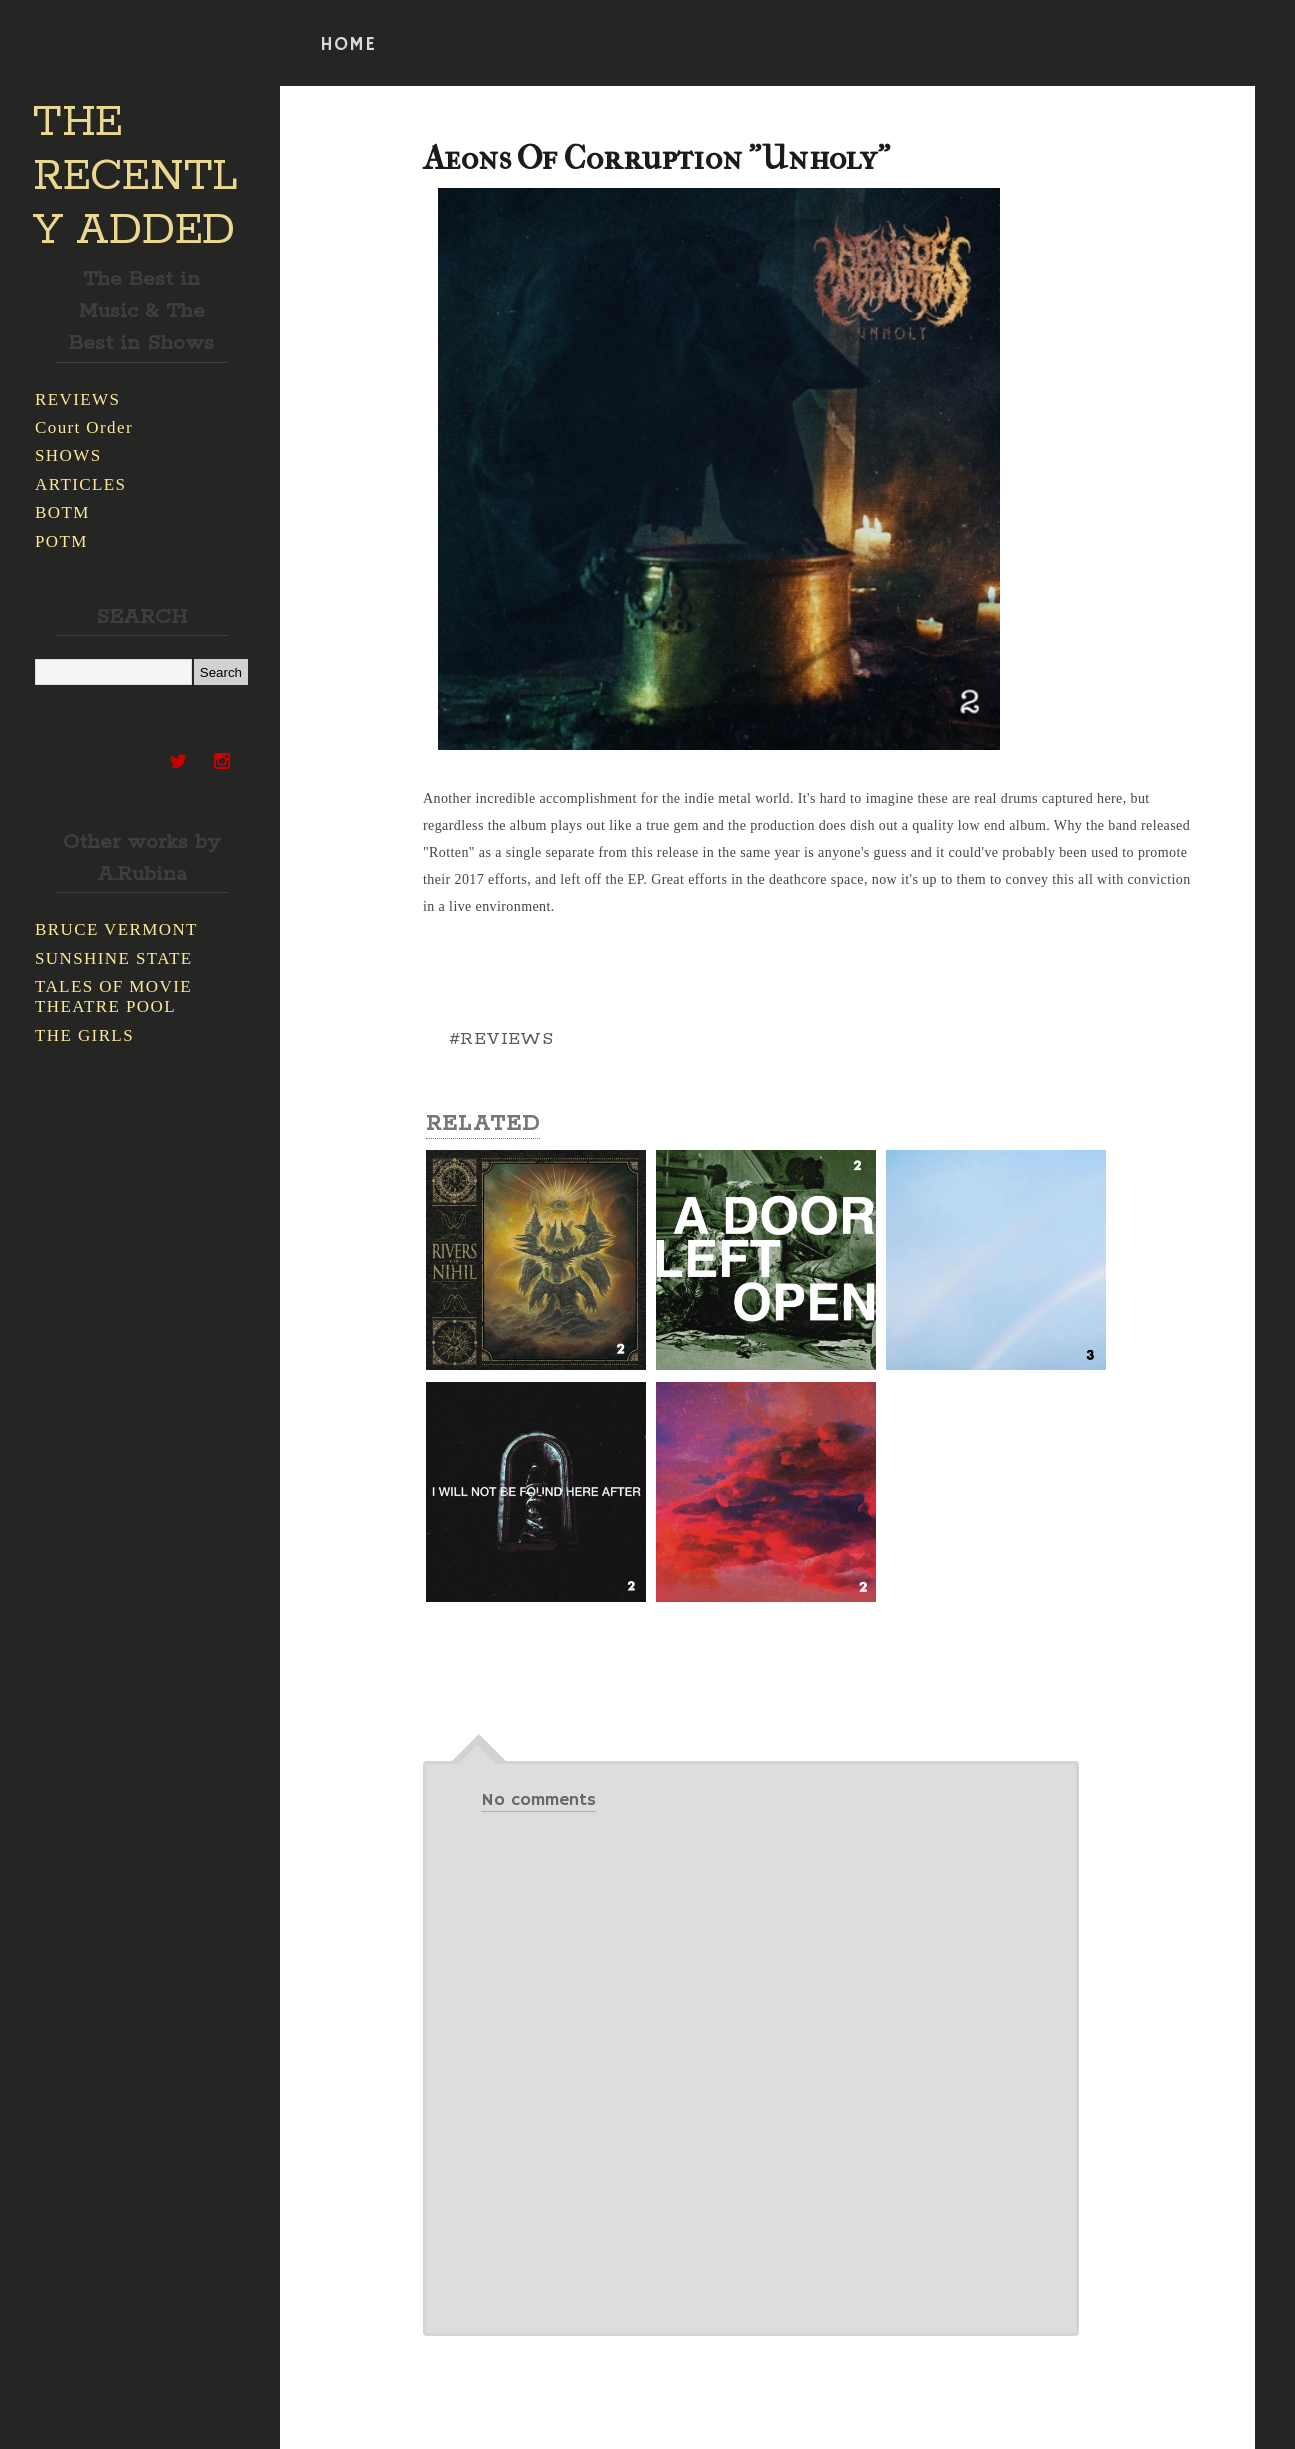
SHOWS (68, 455)
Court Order (84, 427)
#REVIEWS (501, 1039)
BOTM (62, 512)
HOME (348, 45)
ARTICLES (80, 484)
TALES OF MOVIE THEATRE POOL (113, 996)
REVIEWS (77, 399)
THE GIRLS (84, 1035)
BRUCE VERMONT (116, 929)
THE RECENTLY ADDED (135, 177)
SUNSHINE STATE (114, 958)
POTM (61, 541)
